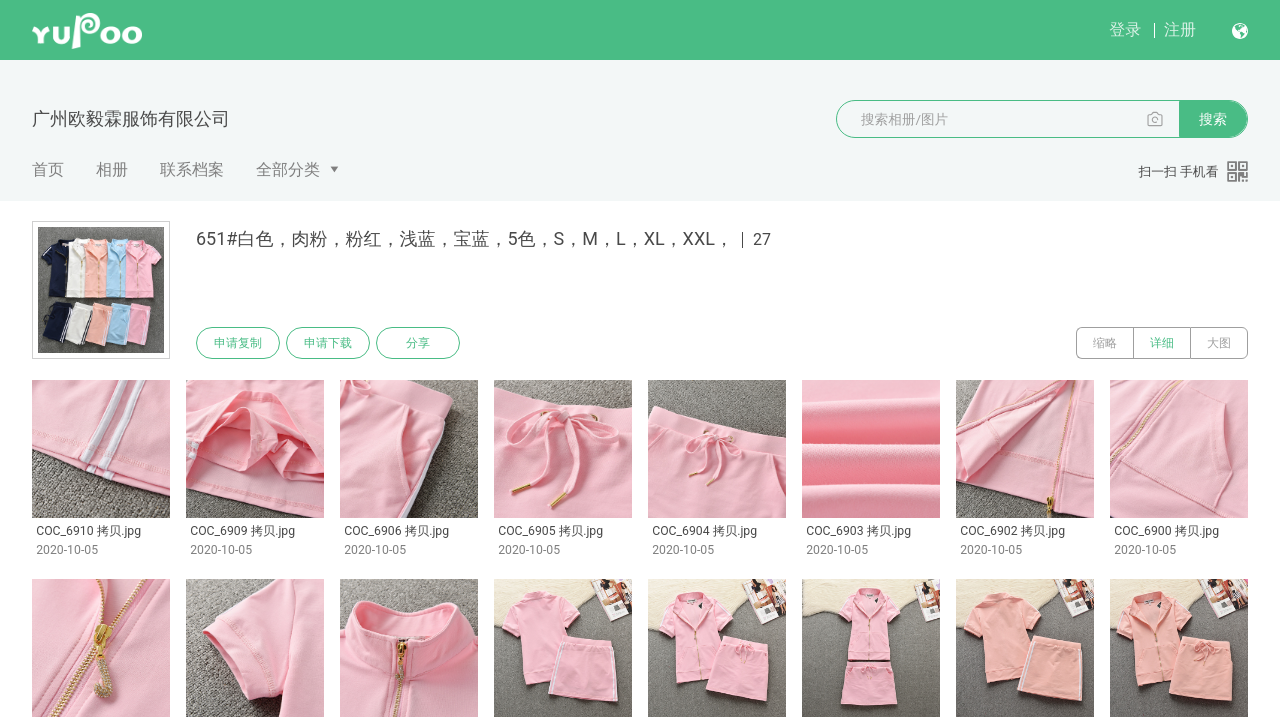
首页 (48, 169)
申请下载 (328, 343)
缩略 (1105, 343)
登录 (1125, 29)
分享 (418, 343)
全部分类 (288, 169)
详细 (1162, 343)
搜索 (1213, 119)
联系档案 (192, 169)
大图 (1219, 343)
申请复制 (238, 343)
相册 (112, 169)
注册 (1180, 29)
